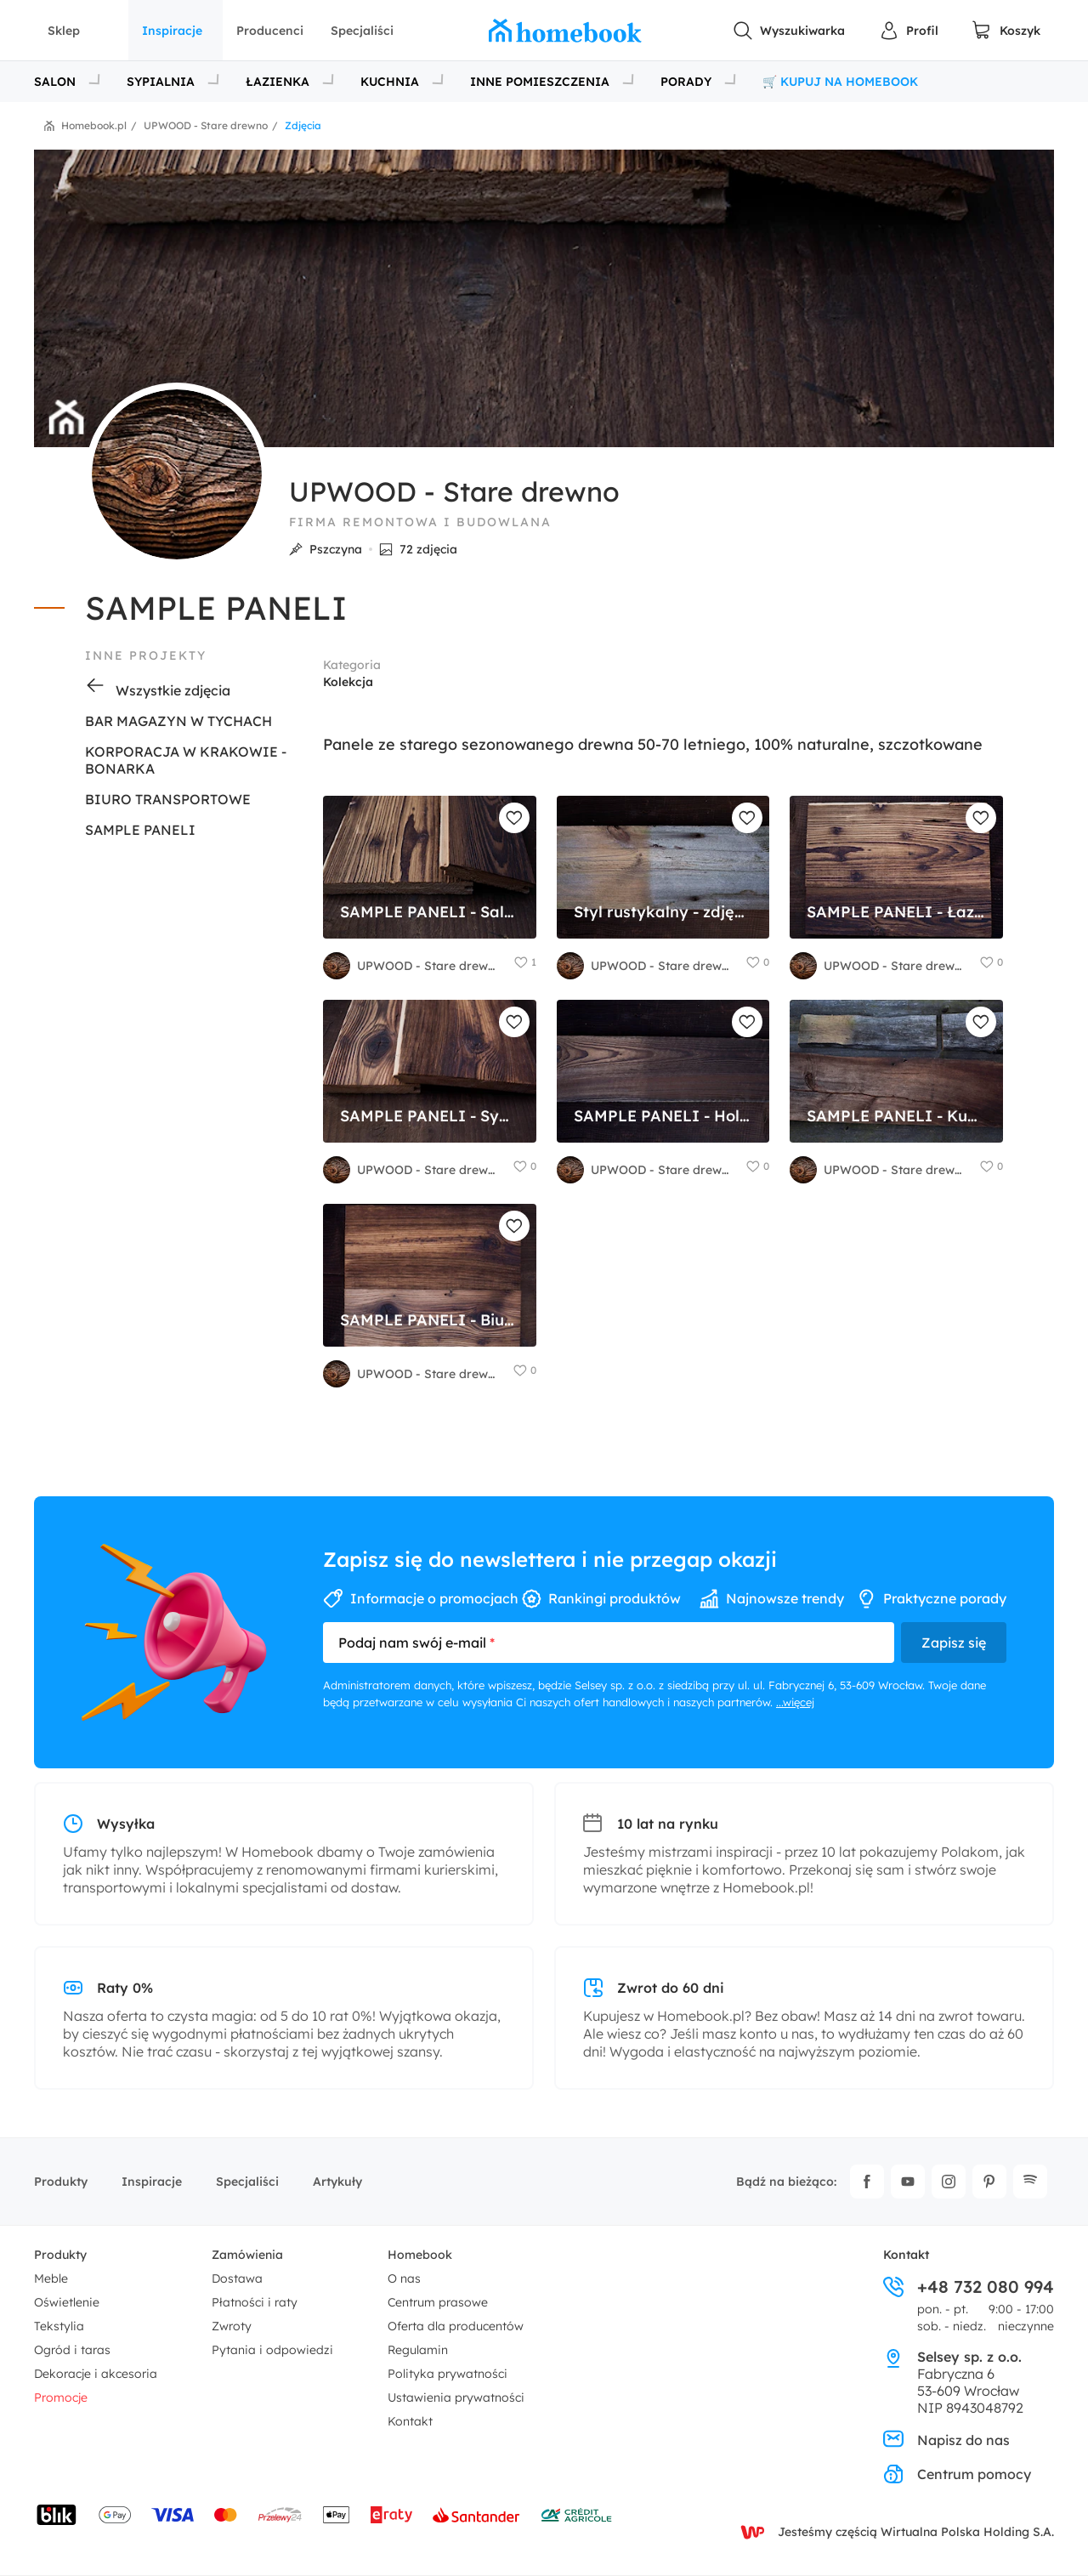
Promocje (61, 2397)
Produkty (61, 2181)
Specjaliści (362, 30)
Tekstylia (59, 2326)
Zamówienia (247, 2254)
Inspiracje (172, 30)
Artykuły (337, 2181)
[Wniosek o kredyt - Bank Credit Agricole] (576, 2515)
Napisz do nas (946, 2440)
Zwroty (232, 2326)
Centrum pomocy (957, 2474)
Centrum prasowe (438, 2302)
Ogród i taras (72, 2350)
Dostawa (237, 2278)
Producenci (269, 30)
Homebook (420, 2254)
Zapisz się (953, 1642)
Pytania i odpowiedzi (272, 2350)
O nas (404, 2278)
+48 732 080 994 (968, 2287)
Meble (51, 2278)
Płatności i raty (255, 2302)
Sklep (64, 30)
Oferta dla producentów (456, 2326)
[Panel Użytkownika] (908, 30)
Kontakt (410, 2421)
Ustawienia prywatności (456, 2397)
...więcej (795, 1702)
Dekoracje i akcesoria (95, 2373)
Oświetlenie (66, 2302)
